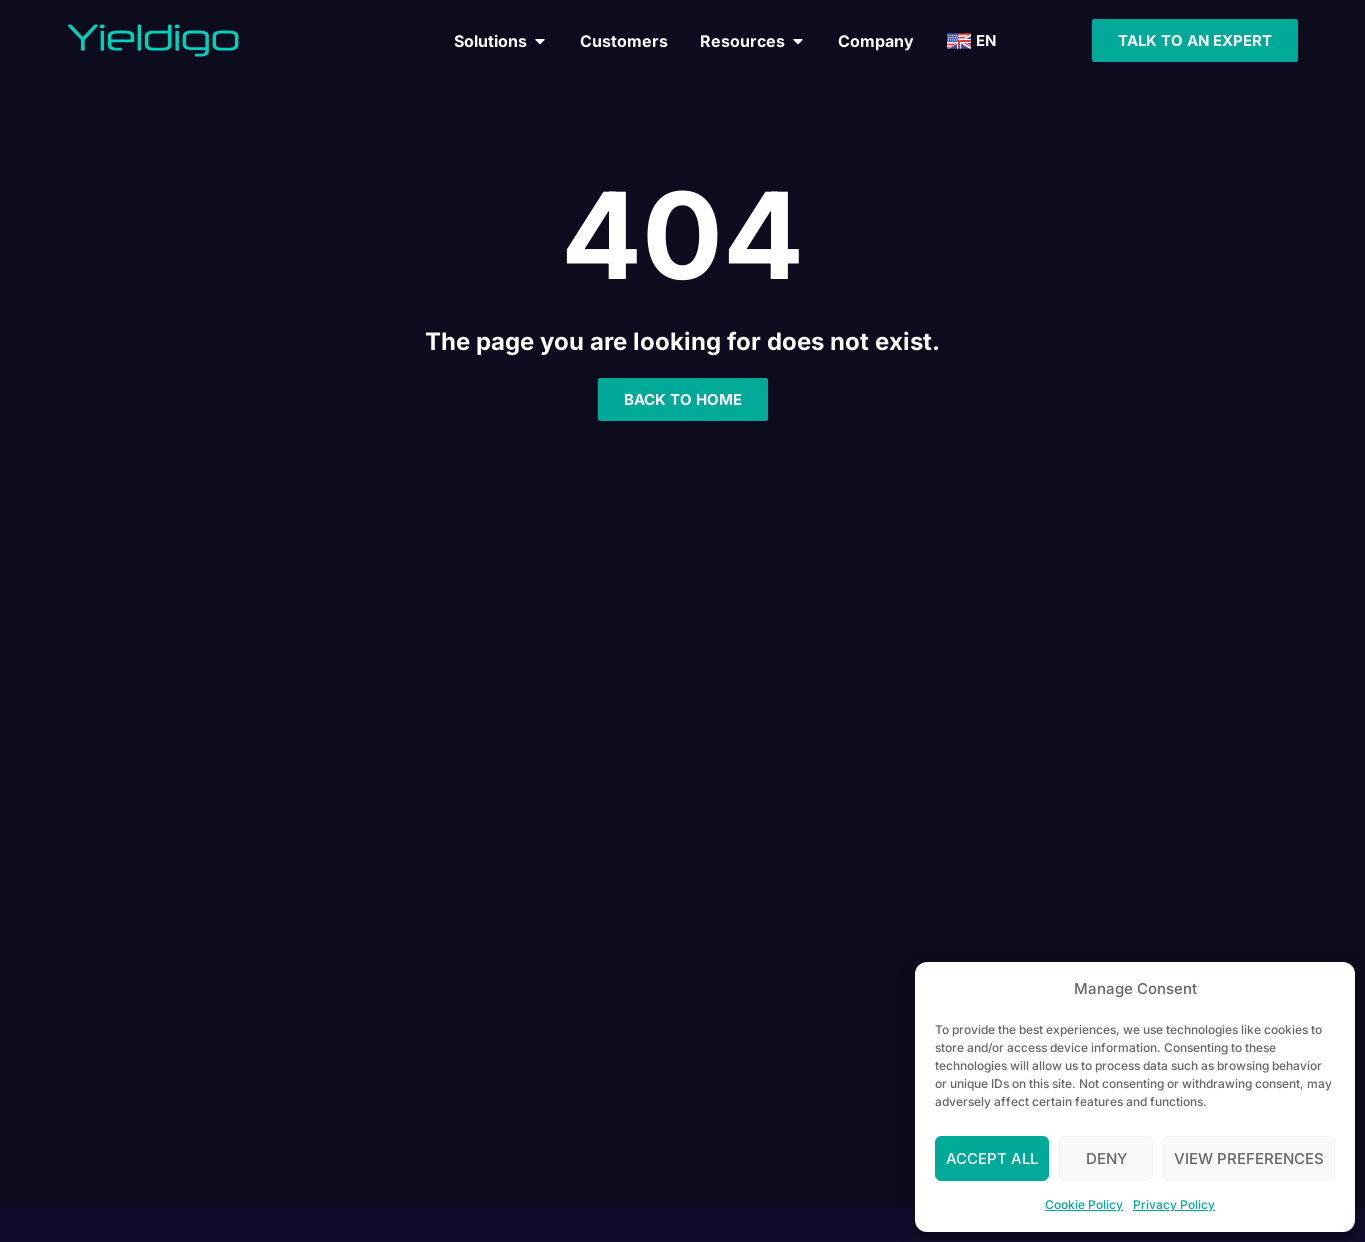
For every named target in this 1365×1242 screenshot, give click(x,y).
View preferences (1249, 1158)
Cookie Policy (1084, 1204)
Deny (1106, 1158)
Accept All (992, 1158)
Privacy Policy (1174, 1204)
